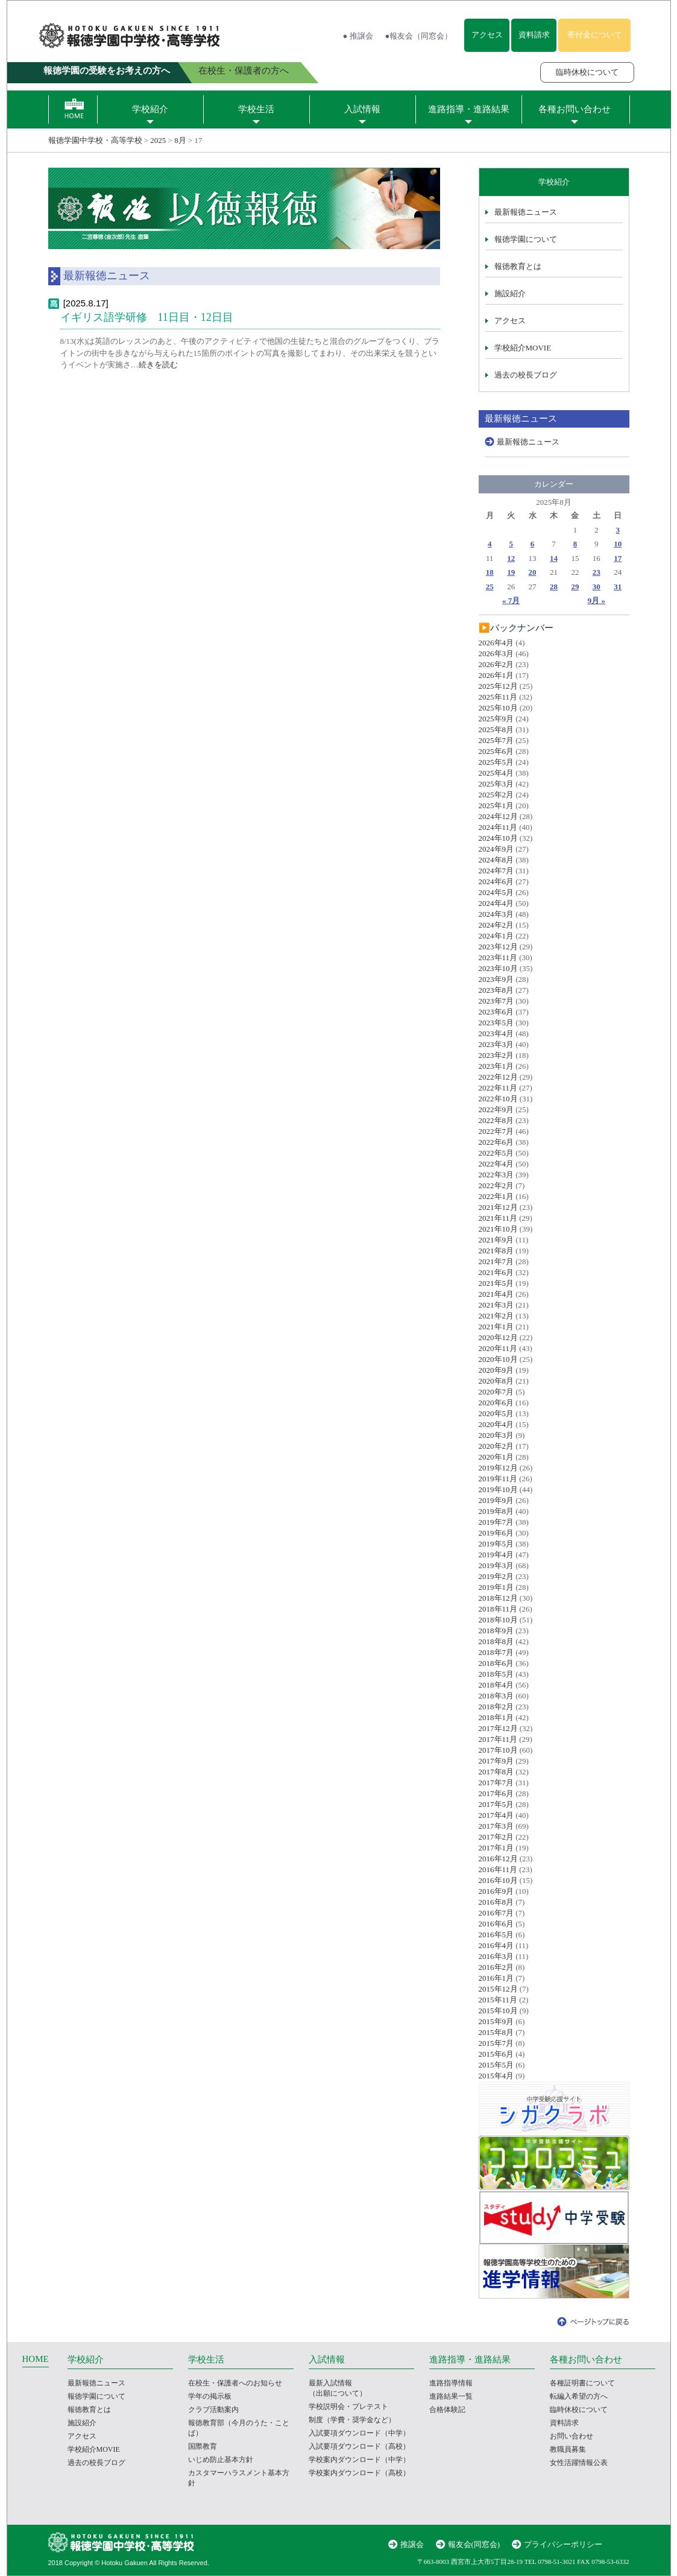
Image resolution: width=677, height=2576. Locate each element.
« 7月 (511, 600)
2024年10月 (498, 838)
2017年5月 (496, 1804)
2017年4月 (496, 1815)
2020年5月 (496, 1413)
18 (490, 572)
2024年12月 (498, 816)
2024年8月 (496, 859)
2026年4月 (496, 642)
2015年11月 (498, 1999)
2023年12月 (498, 946)
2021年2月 (496, 1315)
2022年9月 (496, 1109)
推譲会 (412, 2544)
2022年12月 (498, 1076)
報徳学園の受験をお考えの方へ (106, 70)
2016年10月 (498, 1880)
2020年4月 (496, 1424)
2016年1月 (496, 1978)
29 (575, 586)
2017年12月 (498, 1728)
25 (490, 586)
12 (511, 558)
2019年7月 (496, 1522)
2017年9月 (496, 1760)
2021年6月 (496, 1272)
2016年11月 (498, 1869)
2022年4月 (496, 1163)
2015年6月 (496, 2054)
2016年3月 (496, 1956)
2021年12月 (498, 1207)
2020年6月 (496, 1402)
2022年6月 (496, 1142)
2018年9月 (496, 1630)
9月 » (596, 600)
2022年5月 (496, 1152)
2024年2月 (496, 924)
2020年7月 (496, 1391)
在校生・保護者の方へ (243, 70)
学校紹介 (150, 109)
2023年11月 (498, 957)
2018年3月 (496, 1695)
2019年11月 (498, 1478)
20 (533, 572)
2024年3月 (496, 914)
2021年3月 (496, 1304)
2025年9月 (496, 718)
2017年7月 (496, 1782)
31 (618, 586)
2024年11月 (498, 827)
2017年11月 (498, 1739)
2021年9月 (496, 1239)
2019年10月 (498, 1489)
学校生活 (256, 109)
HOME (35, 2359)
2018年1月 (496, 1717)
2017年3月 (496, 1826)
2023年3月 (496, 1044)
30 (596, 586)
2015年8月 (496, 2032)
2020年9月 (496, 1370)
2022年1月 (496, 1196)
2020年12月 (498, 1337)
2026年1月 (496, 675)
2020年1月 (496, 1456)
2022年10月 (498, 1098)
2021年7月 (496, 1261)
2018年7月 (496, 1652)
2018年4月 (496, 1684)
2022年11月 (498, 1087)
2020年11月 (498, 1348)
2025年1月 (496, 805)
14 (554, 558)
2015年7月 (496, 2043)
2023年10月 (498, 968)
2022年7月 (496, 1131)
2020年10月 (498, 1359)
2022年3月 (496, 1174)
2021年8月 (496, 1250)
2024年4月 (496, 903)
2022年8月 (496, 1120)
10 (618, 543)
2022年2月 (496, 1185)
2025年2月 (496, 794)
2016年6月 (496, 1923)
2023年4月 (496, 1033)
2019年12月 (498, 1467)
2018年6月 (496, 1663)
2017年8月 (496, 1771)
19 (511, 572)
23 (596, 572)
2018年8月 (496, 1641)
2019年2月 (496, 1576)
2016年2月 (496, 1967)
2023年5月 (496, 1022)
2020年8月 (496, 1380)
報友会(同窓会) (474, 2544)
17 (618, 558)
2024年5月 (496, 892)
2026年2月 (496, 664)
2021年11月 (498, 1218)
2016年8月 (496, 1902)
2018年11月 (498, 1608)
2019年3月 (496, 1565)
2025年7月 (496, 740)
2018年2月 (496, 1706)
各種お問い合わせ (574, 109)
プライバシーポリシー (563, 2544)
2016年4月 (496, 1945)
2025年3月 (496, 783)
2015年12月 (498, 1988)
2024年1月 (496, 935)
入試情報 (362, 109)
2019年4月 (496, 1554)
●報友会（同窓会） (419, 35)
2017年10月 (498, 1750)
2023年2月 (496, 1055)
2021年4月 (496, 1294)
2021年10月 (498, 1228)
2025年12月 (498, 686)
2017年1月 (496, 1847)
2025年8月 (496, 729)
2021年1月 (496, 1326)
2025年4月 (496, 772)
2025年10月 (498, 707)
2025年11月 (498, 696)
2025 (158, 140)
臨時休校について (587, 72)
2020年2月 (496, 1446)
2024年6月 (496, 881)
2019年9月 (496, 1500)
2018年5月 (496, 1674)
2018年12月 (498, 1598)
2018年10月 (498, 1619)
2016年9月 (496, 1891)
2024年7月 (496, 870)
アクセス (487, 34)
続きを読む (158, 364)
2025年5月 (496, 762)
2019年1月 (496, 1587)
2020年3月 (496, 1435)
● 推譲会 (358, 35)
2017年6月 (496, 1793)
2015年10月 (498, 2010)
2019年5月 (496, 1543)
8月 (180, 140)
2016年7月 (496, 1912)
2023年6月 (496, 1011)
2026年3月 (496, 653)
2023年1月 (496, 1066)
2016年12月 (498, 1858)
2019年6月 (496, 1532)
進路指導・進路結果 (468, 109)
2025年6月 (496, 751)
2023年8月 (496, 990)
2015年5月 (496, 2064)
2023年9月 (496, 979)
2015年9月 (496, 2021)
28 (554, 586)
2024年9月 (496, 848)
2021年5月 (496, 1283)
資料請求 (534, 34)
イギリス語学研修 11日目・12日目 (146, 317)
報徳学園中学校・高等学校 (95, 140)
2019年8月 (496, 1511)
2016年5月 (496, 1934)
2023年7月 (496, 1000)
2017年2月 (496, 1836)
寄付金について (594, 34)
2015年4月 (496, 2075)
